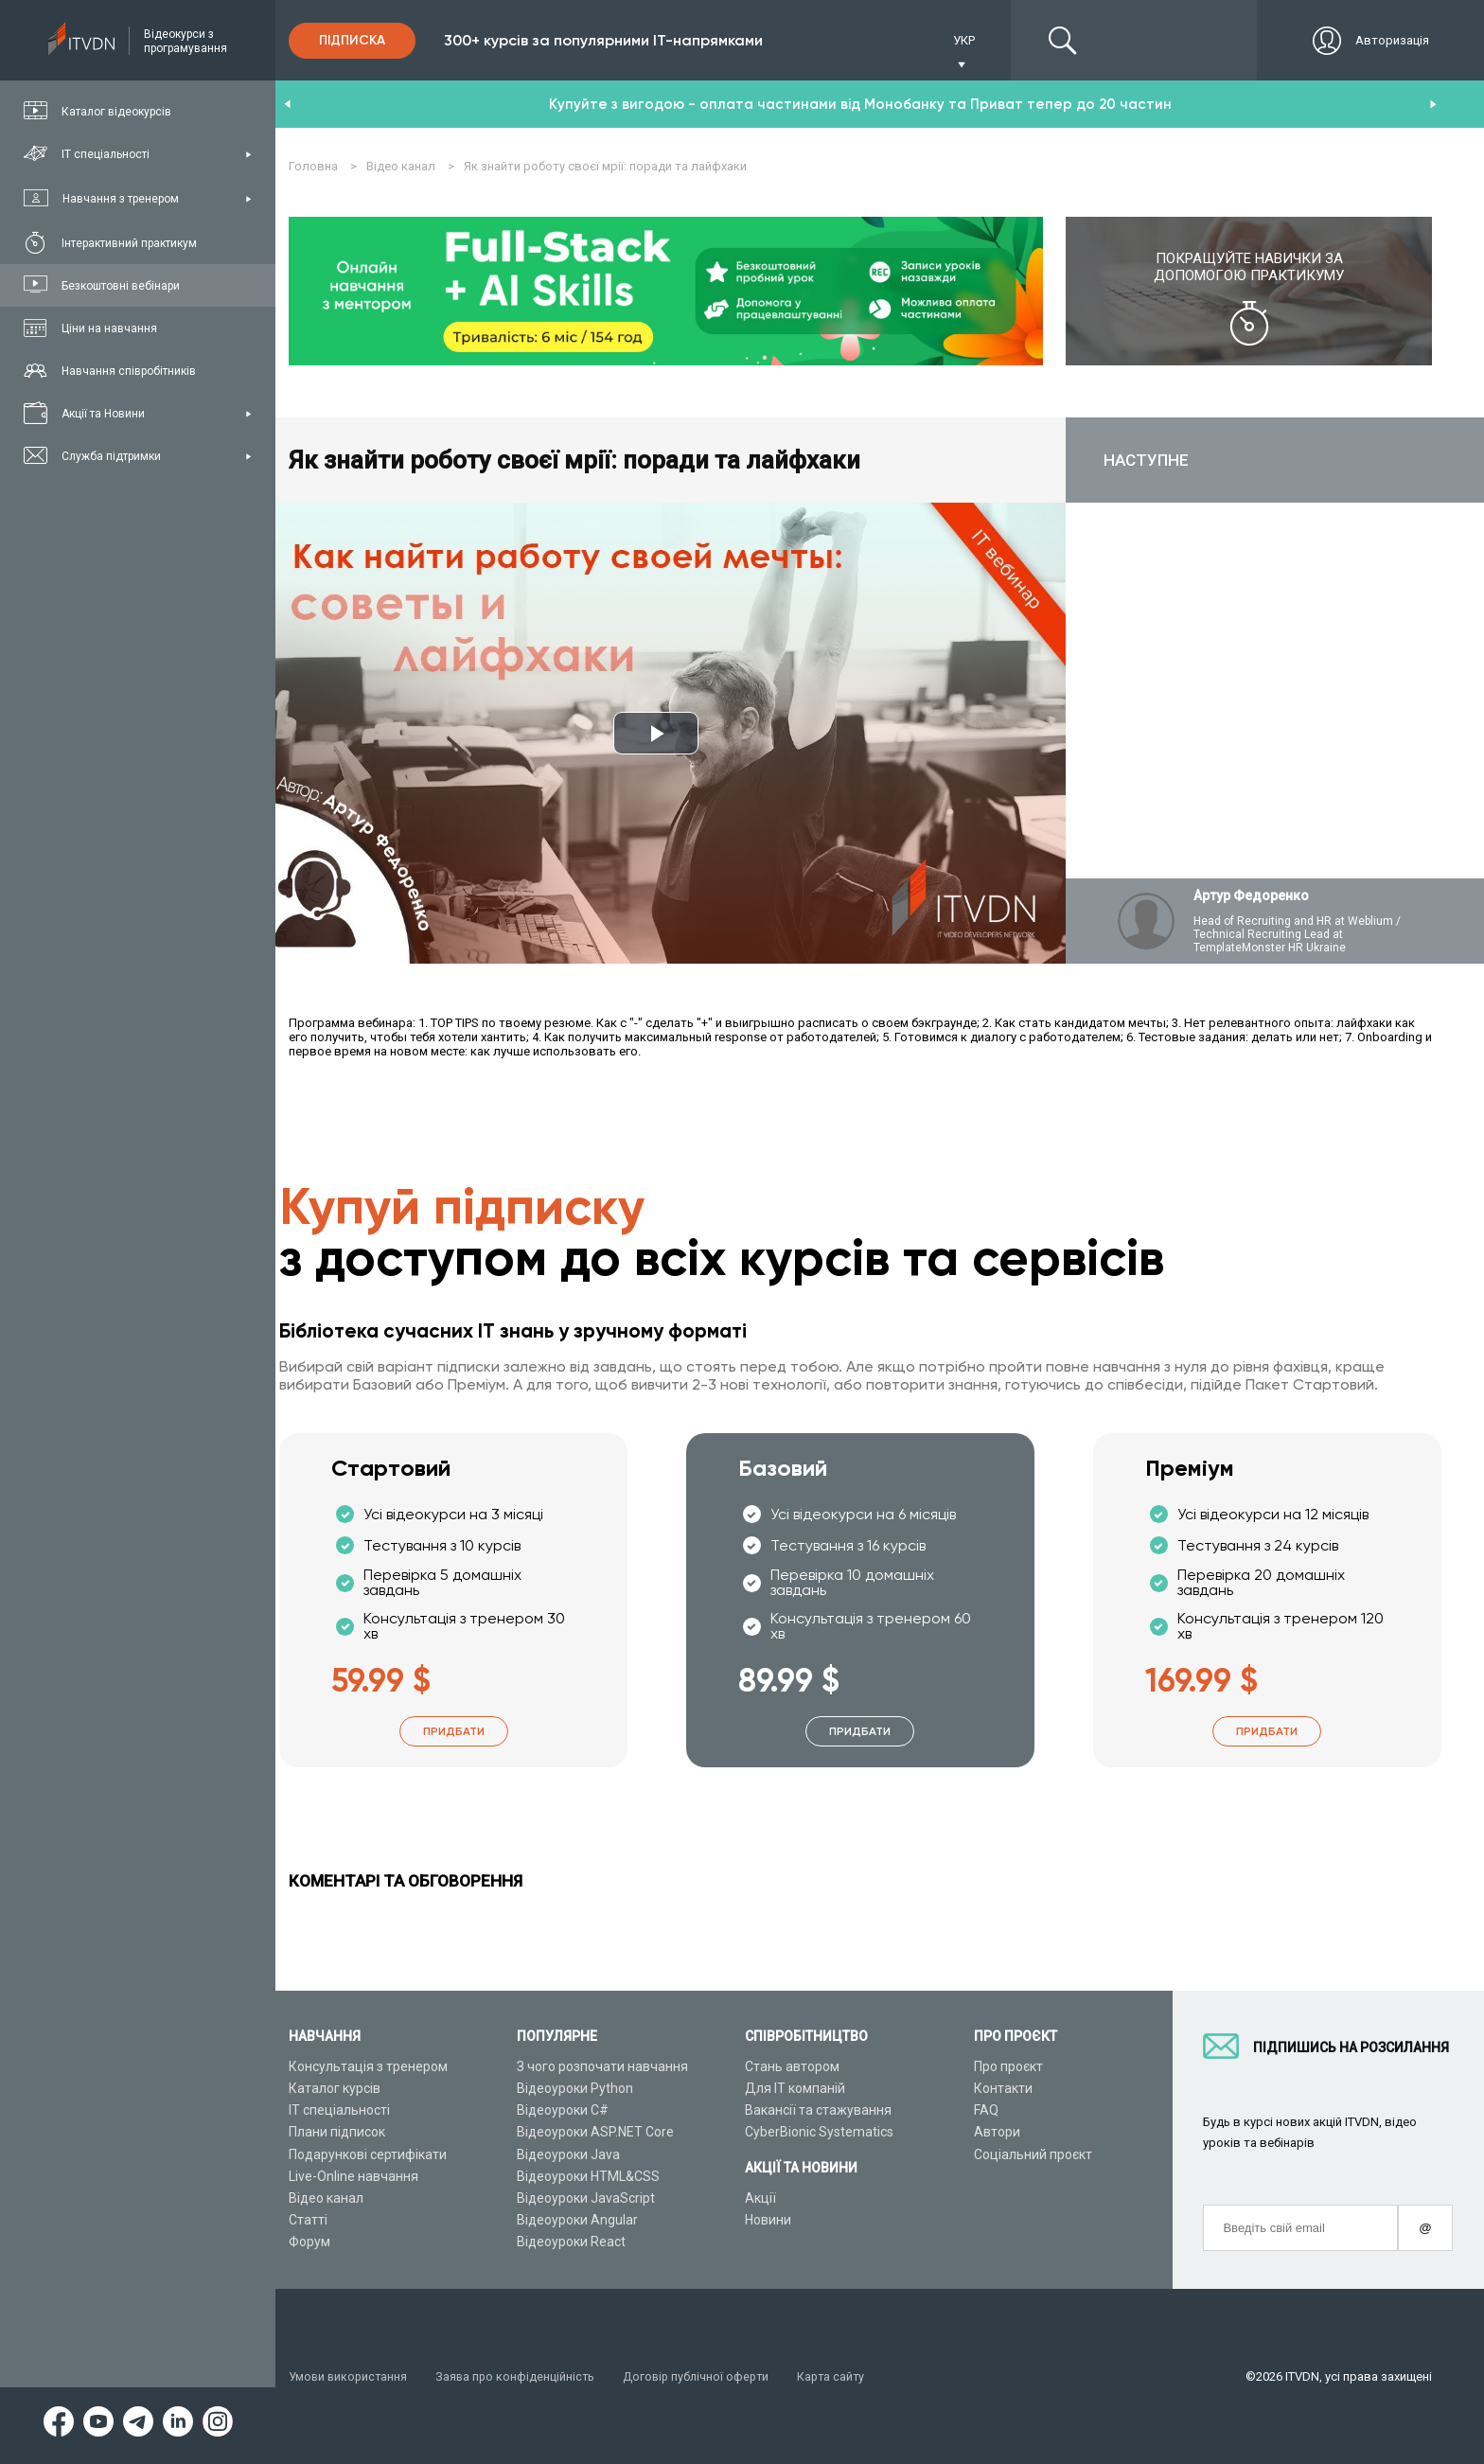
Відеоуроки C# (563, 2110)
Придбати (453, 1732)
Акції (760, 2198)
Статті (308, 2219)
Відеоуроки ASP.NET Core (595, 2132)
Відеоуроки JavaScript (586, 2198)
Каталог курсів (334, 2088)
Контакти (1003, 2088)
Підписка (352, 40)
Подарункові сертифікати (368, 2154)
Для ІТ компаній (795, 2088)
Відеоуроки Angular (577, 2219)
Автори (997, 2132)
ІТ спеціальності (339, 2110)
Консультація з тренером (368, 2066)
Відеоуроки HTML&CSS (588, 2176)
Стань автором (792, 2066)
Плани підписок (337, 2132)
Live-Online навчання (353, 2176)
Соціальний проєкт (1033, 2154)
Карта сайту (841, 2376)
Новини (768, 2219)
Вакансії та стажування (818, 2110)
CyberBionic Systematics (819, 2132)
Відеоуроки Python (575, 2088)
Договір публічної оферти (704, 2376)
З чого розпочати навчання (602, 2066)
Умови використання (350, 2376)
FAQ (986, 2110)
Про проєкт (1008, 2066)
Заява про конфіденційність (520, 2376)
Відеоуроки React (571, 2242)
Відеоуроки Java (568, 2154)
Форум (309, 2242)
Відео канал (326, 2198)
